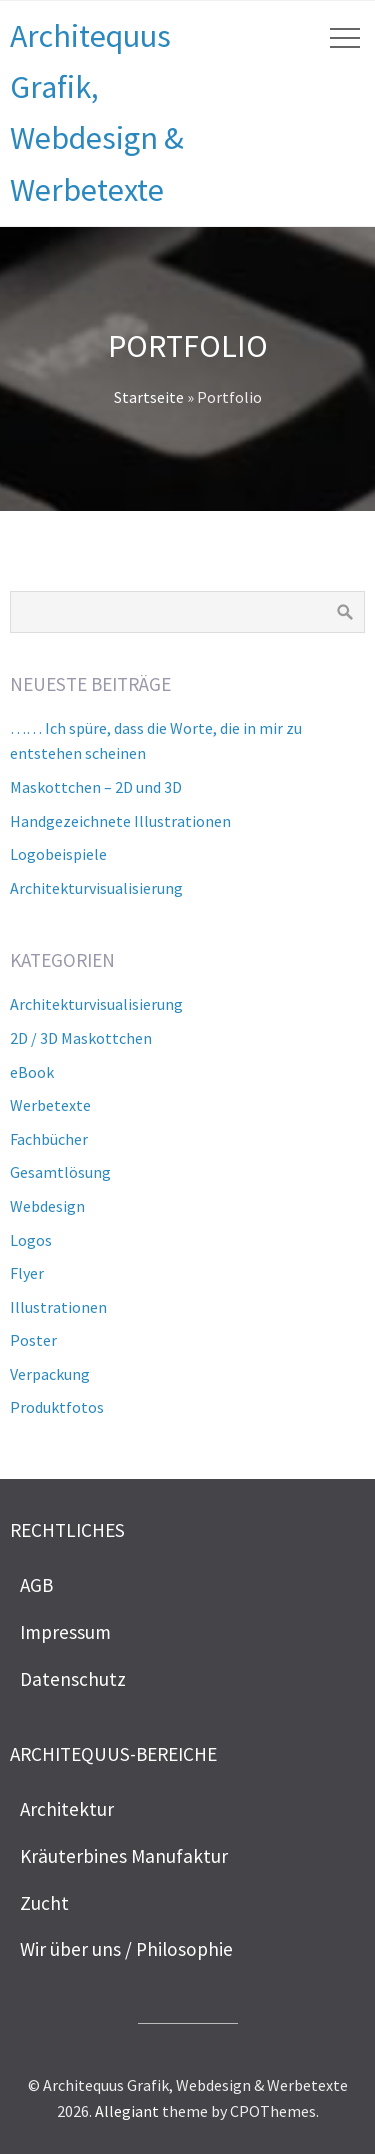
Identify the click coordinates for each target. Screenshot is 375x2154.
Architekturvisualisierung (96, 888)
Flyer (27, 1273)
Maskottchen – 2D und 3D (96, 787)
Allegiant (127, 2111)
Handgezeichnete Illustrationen (120, 821)
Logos (31, 1240)
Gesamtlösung (60, 1172)
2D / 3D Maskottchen (81, 1038)
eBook (32, 1072)
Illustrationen (58, 1307)
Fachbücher (49, 1139)
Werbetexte (50, 1105)
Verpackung (50, 1374)
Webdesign (47, 1206)
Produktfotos (57, 1407)
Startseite (149, 397)
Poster (33, 1340)
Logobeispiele (58, 854)
